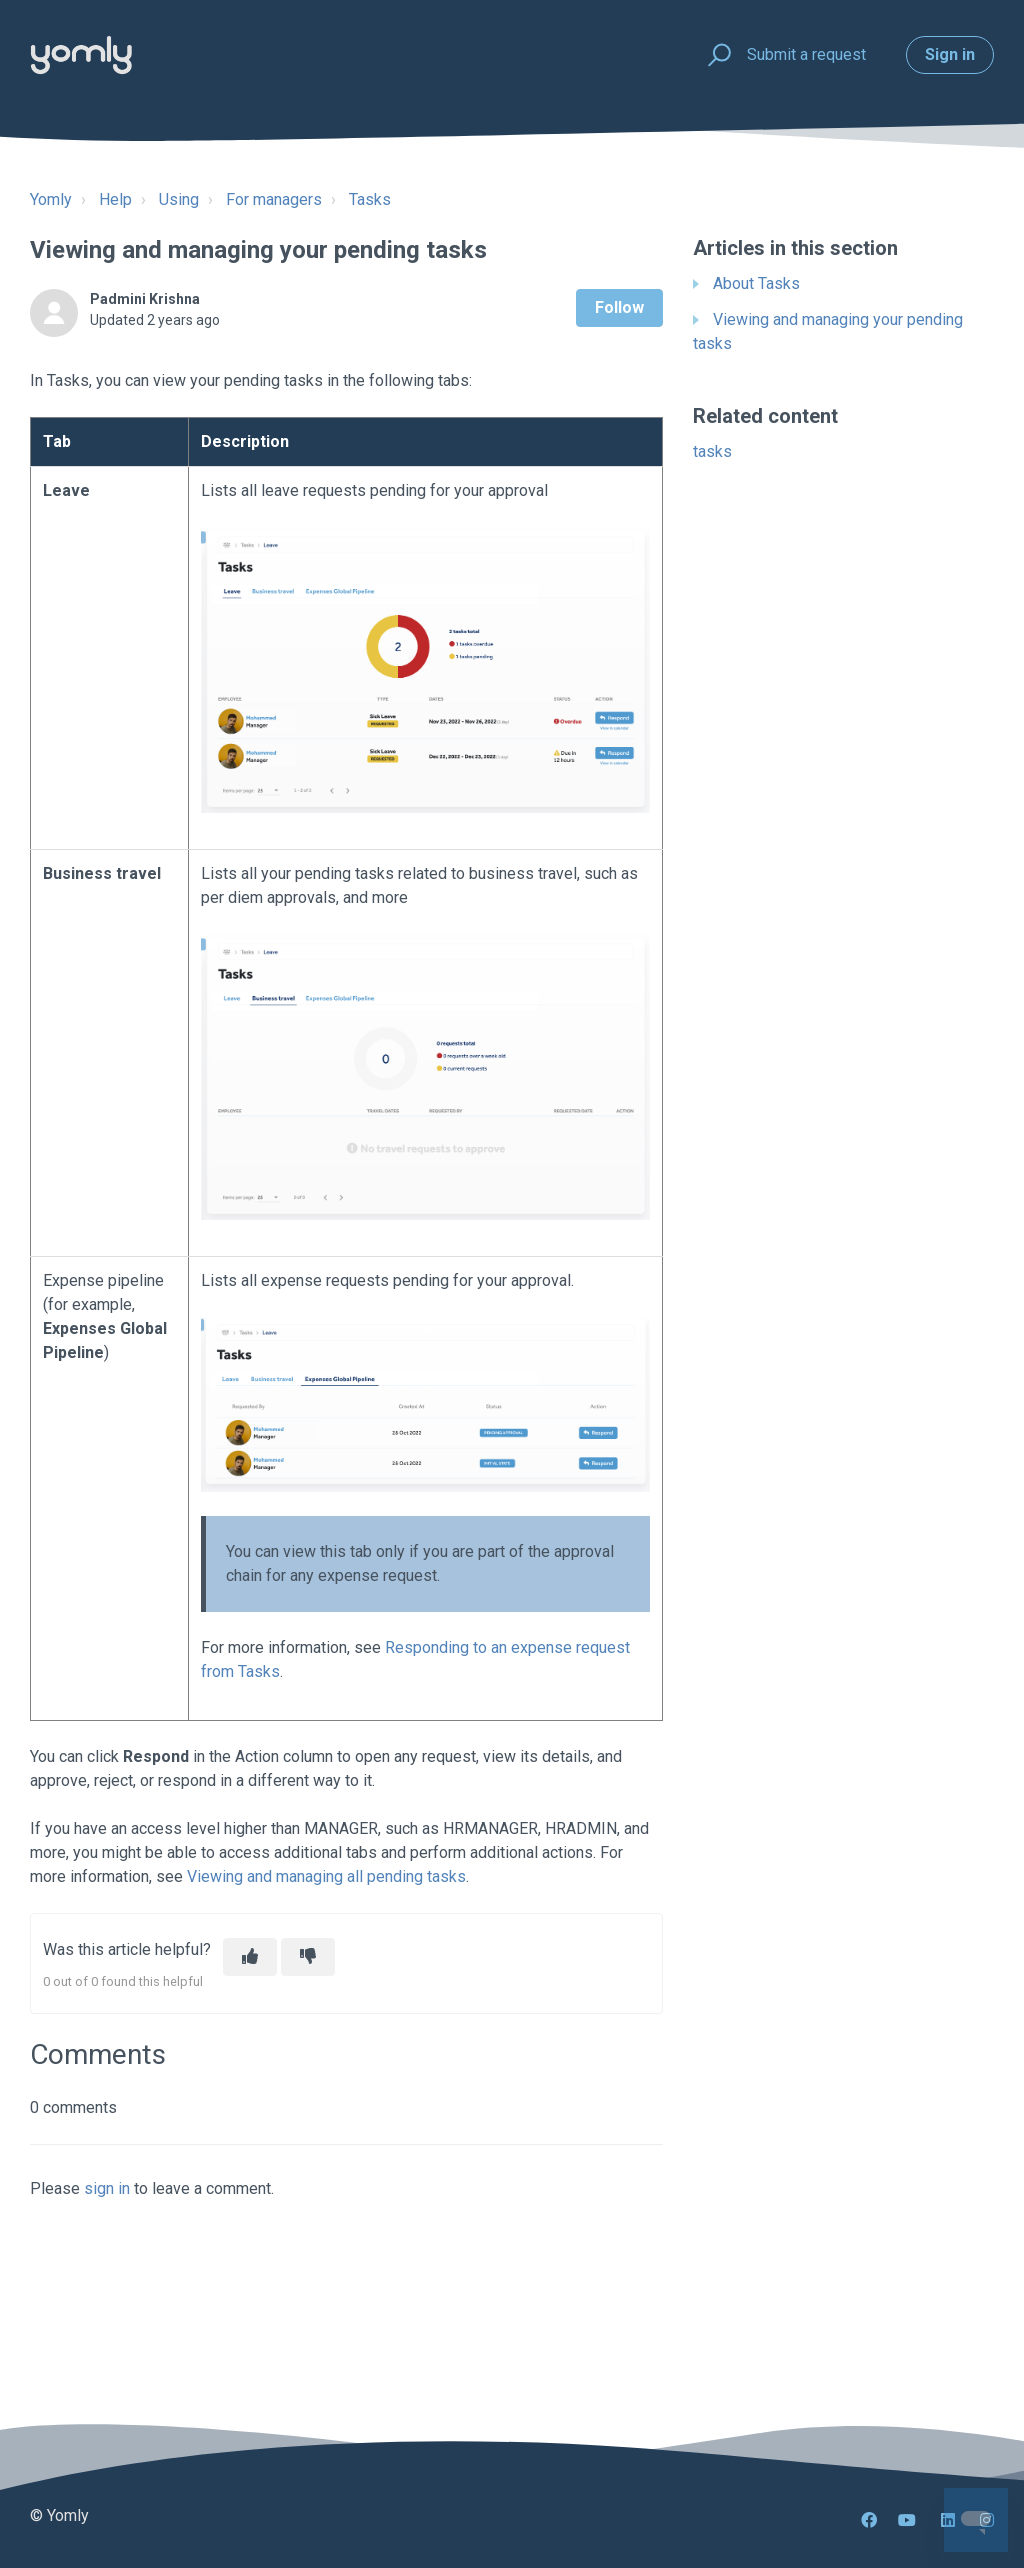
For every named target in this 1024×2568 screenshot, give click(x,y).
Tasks (370, 199)
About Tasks (756, 283)
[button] (716, 55)
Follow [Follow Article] (619, 307)
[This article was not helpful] (308, 1957)
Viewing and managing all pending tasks (326, 1876)
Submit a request (806, 54)
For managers (274, 199)
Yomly (51, 199)
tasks (712, 451)
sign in (107, 2188)
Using (179, 199)
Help (115, 199)
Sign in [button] (950, 54)
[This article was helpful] (250, 1957)
